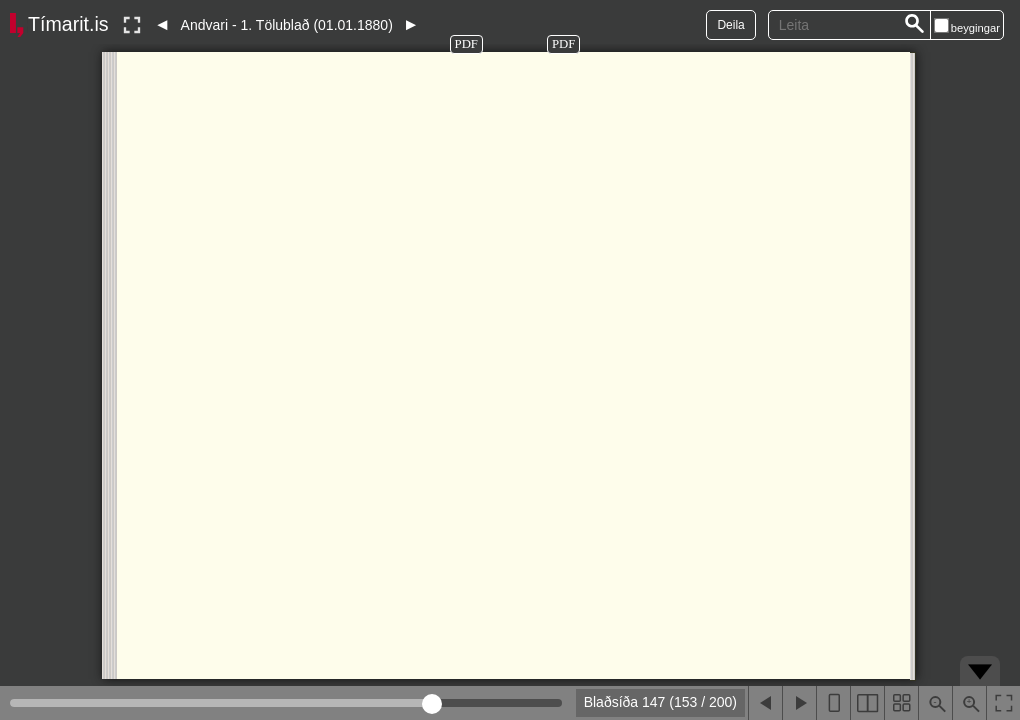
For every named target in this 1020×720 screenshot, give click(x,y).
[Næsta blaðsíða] (799, 703)
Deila (730, 25)
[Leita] (915, 25)
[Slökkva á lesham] (132, 25)
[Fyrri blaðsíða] (765, 703)
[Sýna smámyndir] (901, 703)
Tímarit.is (68, 24)
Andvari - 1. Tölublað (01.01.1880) (287, 25)
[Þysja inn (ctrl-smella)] (969, 703)
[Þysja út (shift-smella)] (935, 703)
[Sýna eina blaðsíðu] (833, 703)
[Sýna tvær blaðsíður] (867, 703)
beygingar (975, 28)
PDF (466, 44)
